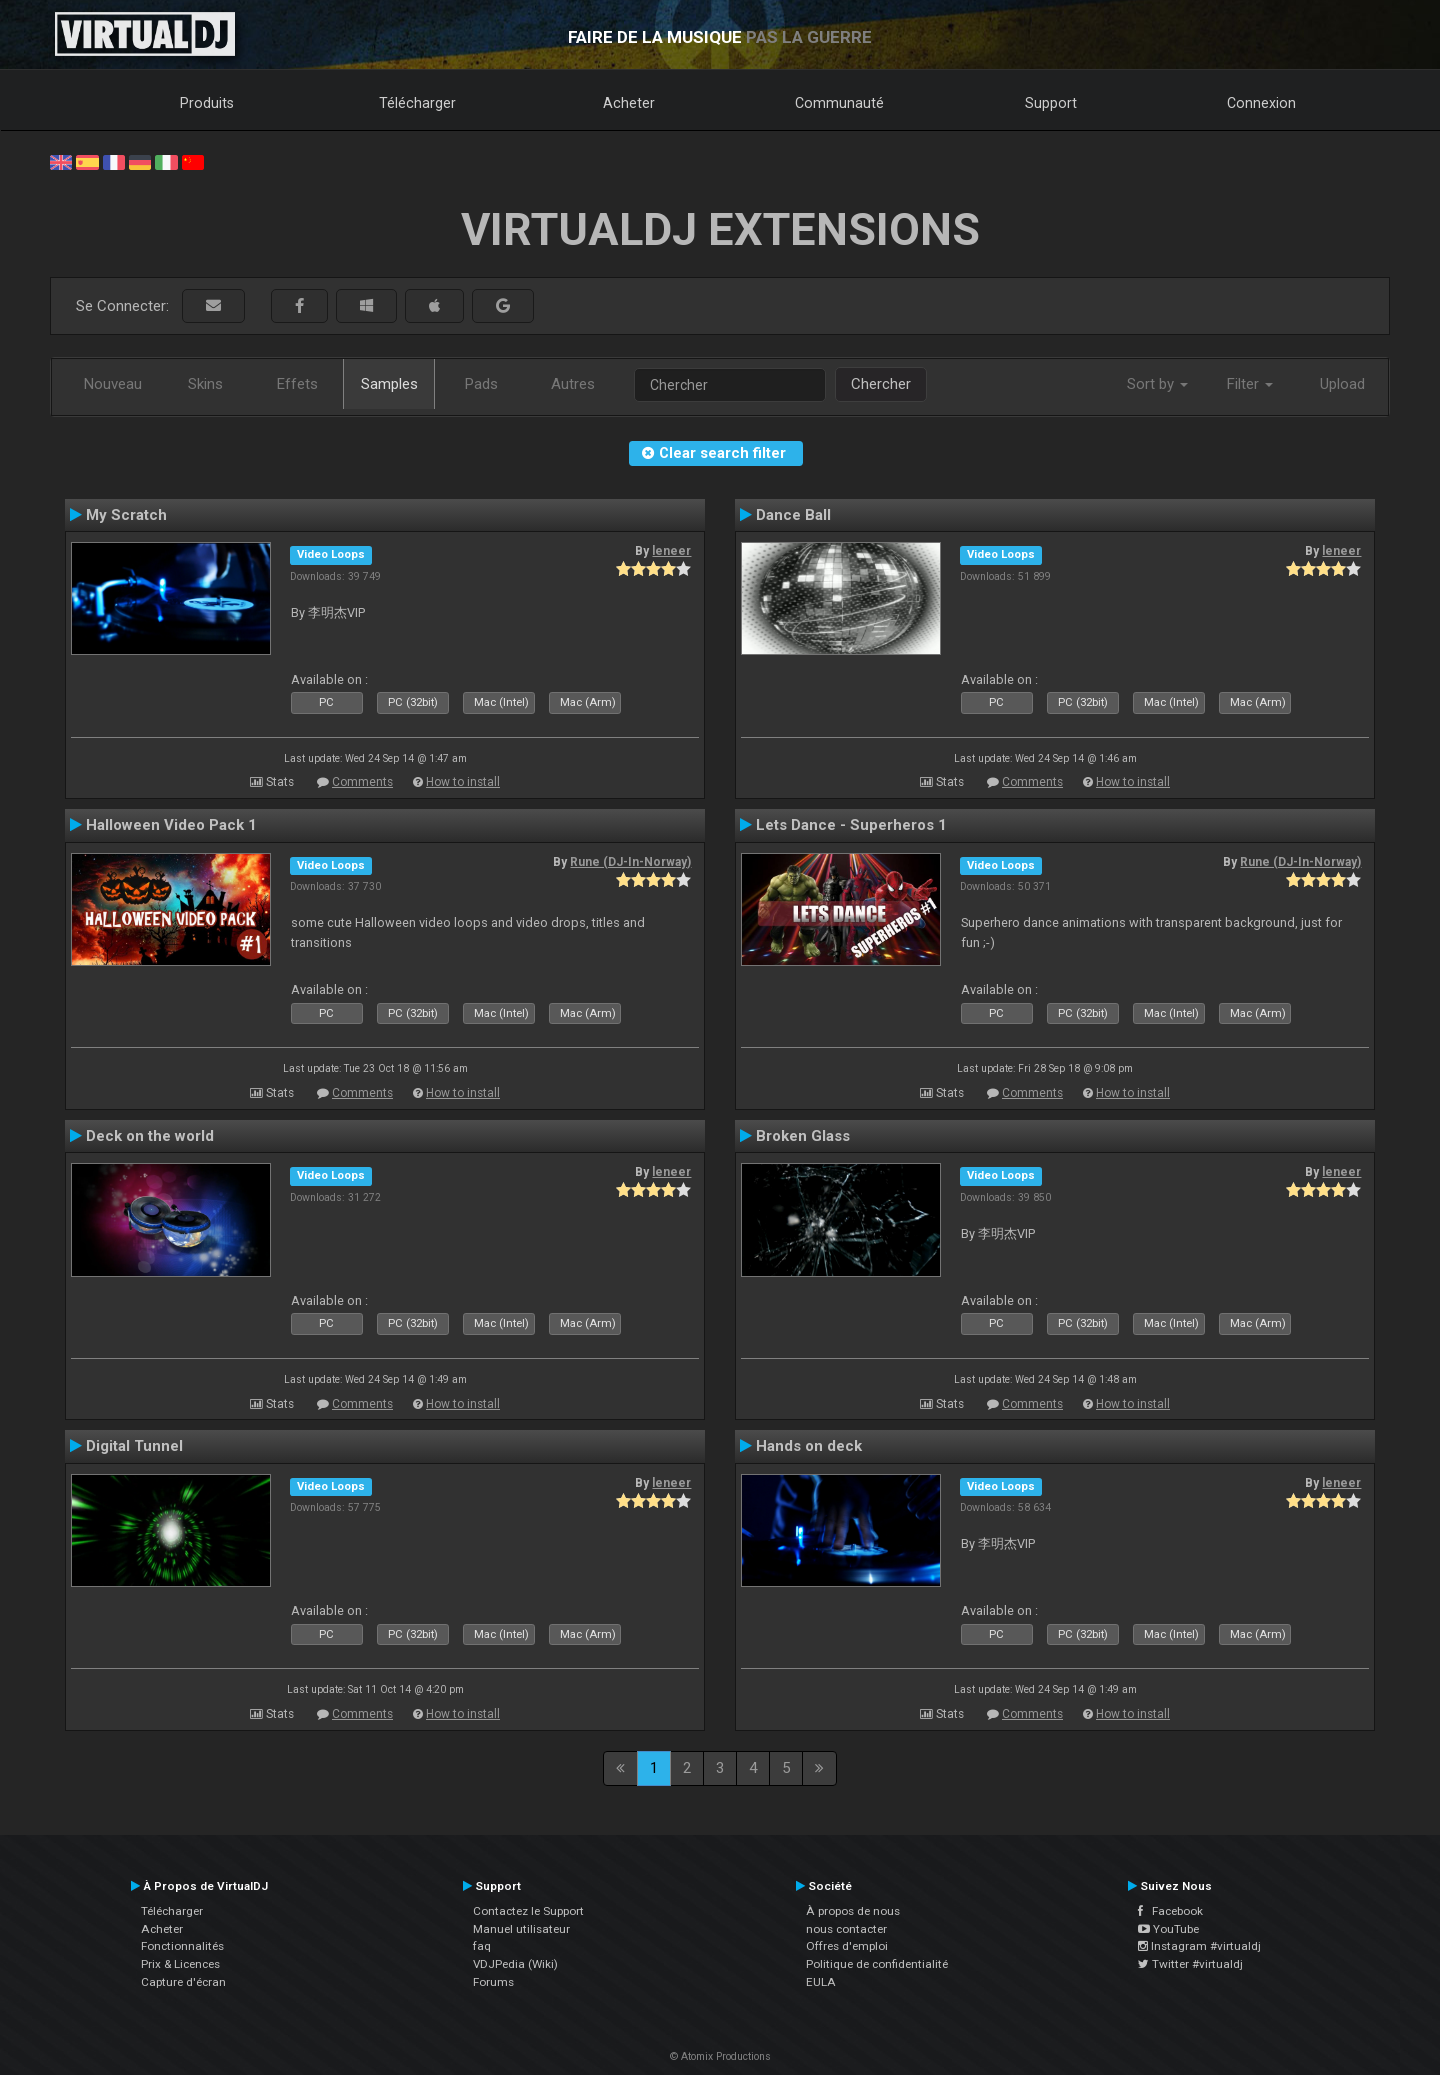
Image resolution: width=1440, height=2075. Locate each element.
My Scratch (126, 515)
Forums (493, 1982)
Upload (1342, 384)
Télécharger (417, 103)
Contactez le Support (528, 1911)
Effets (297, 384)
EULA (821, 1982)
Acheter (629, 103)
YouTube (1168, 1929)
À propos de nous (853, 1911)
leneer (671, 551)
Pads (481, 384)
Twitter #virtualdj (1190, 1964)
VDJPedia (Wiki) (515, 1964)
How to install (463, 782)
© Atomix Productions (720, 2056)
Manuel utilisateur (521, 1929)
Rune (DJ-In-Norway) (630, 862)
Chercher (881, 384)
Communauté (839, 103)
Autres (573, 384)
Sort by (1157, 384)
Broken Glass (803, 1136)
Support (1051, 103)
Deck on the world (150, 1136)
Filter (1250, 384)
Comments (362, 782)
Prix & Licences (180, 1964)
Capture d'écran (183, 1982)
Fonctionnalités (182, 1946)
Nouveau (113, 384)
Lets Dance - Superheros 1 (851, 825)
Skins (205, 384)
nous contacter (846, 1929)
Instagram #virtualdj (1199, 1946)
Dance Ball (793, 515)
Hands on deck (809, 1446)
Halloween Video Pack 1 (171, 825)
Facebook (1170, 1911)
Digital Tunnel (134, 1446)
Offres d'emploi (847, 1946)
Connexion (1261, 103)
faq (482, 1946)
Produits (207, 103)
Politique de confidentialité (877, 1964)
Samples (389, 384)
